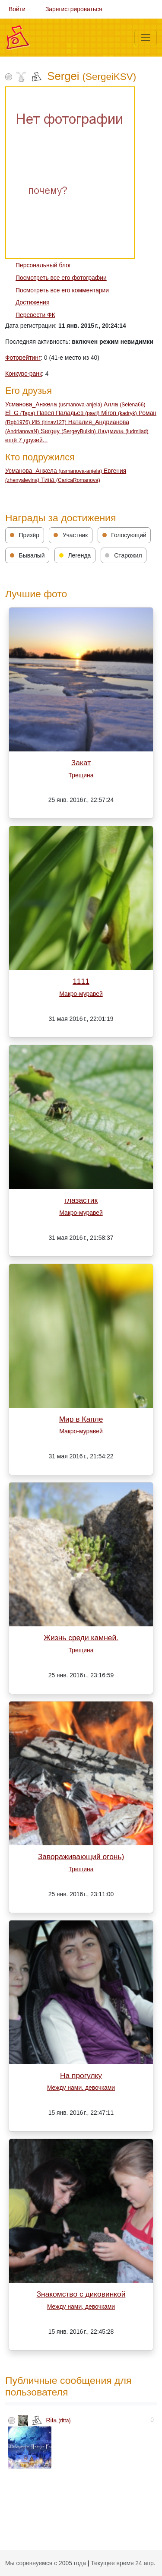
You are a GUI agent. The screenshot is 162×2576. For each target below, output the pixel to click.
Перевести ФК (35, 314)
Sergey (69, 431)
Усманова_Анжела (54, 404)
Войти (17, 9)
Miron (119, 412)
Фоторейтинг (23, 357)
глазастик (81, 1200)
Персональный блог (43, 265)
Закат (81, 762)
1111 (81, 981)
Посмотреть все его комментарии (62, 290)
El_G (21, 412)
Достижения (32, 302)
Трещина (81, 775)
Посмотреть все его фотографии (61, 277)
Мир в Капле (81, 1419)
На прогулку (81, 2075)
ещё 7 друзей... (26, 440)
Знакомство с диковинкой (81, 2294)
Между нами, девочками (81, 2087)
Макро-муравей (80, 993)
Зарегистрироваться (73, 9)
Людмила (123, 431)
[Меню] (145, 37)
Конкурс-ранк (23, 373)
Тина (70, 479)
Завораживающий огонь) (81, 1856)
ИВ (50, 421)
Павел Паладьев (69, 412)
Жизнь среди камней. (81, 1637)
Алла (125, 404)
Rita (58, 2420)
